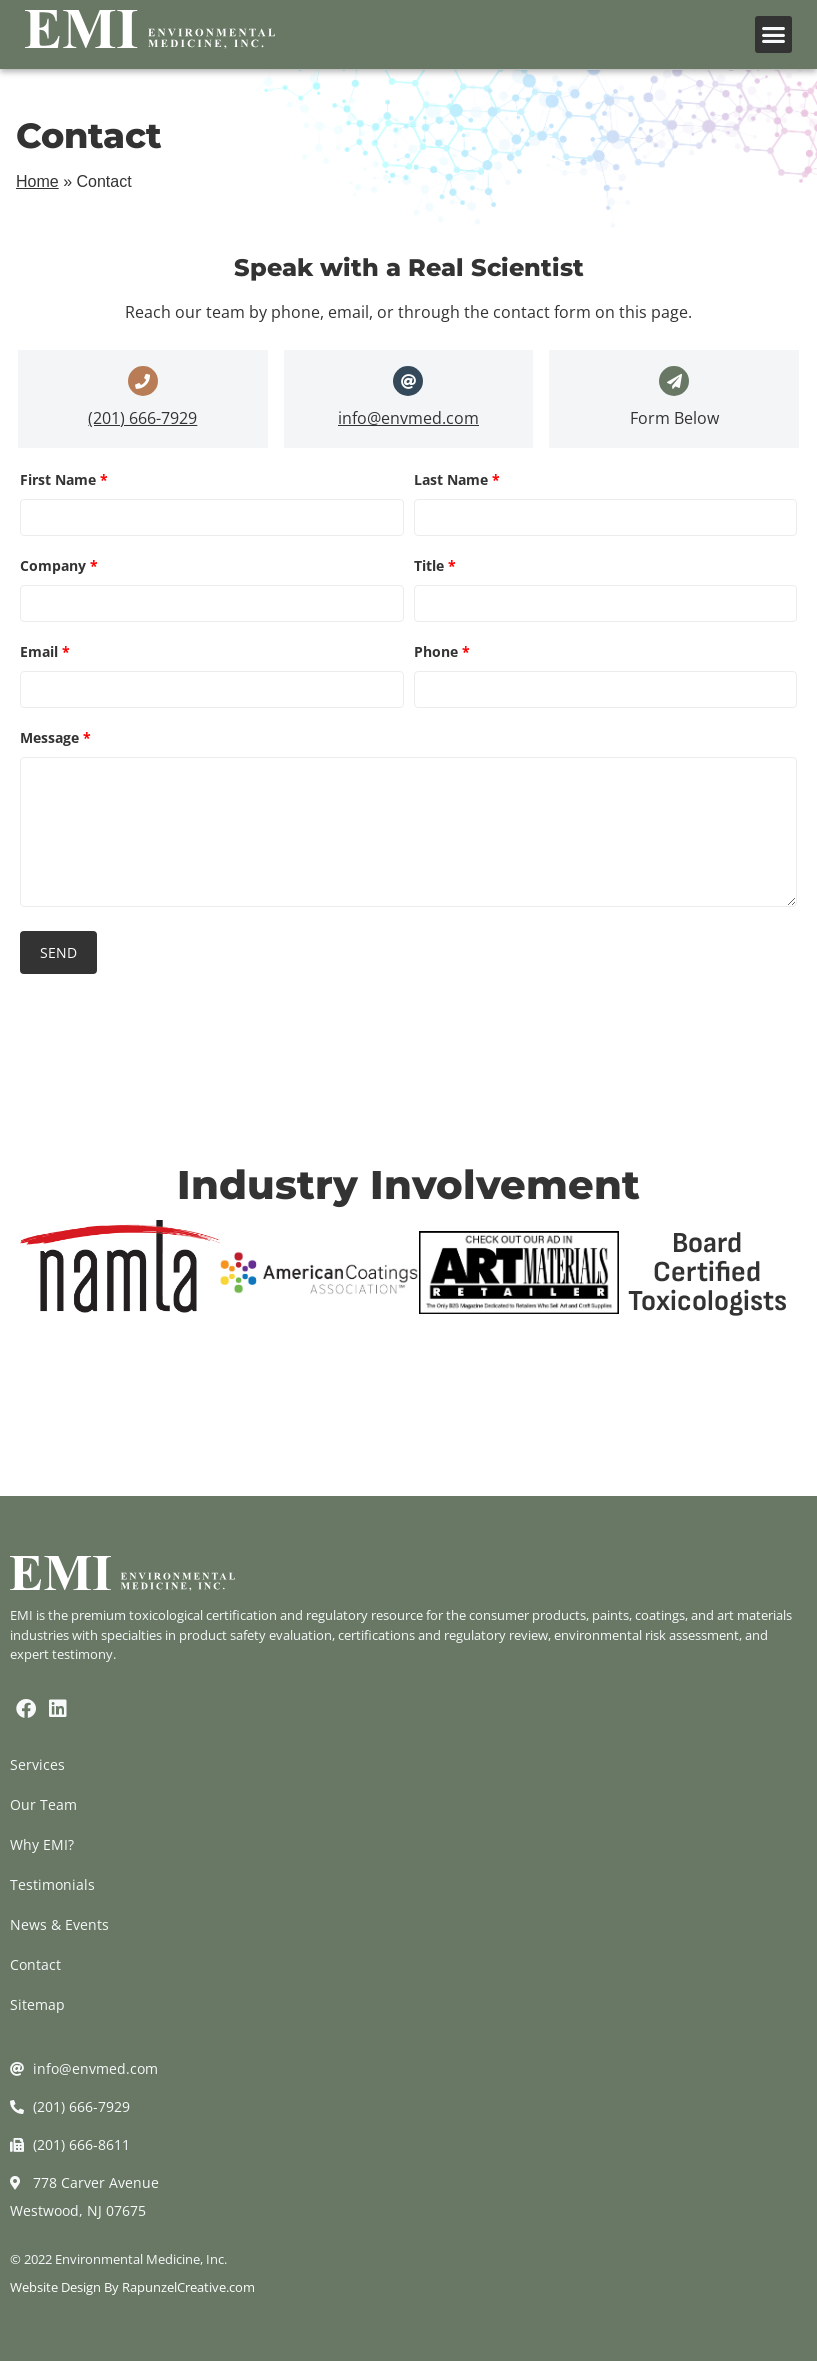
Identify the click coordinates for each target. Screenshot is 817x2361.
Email (45, 651)
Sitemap (37, 2004)
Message (55, 737)
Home (37, 181)
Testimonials (52, 1884)
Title (435, 565)
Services (37, 1764)
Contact (35, 1964)
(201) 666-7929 (142, 418)
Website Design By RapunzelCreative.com (132, 2287)
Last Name (457, 479)
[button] (774, 35)
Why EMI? (42, 1844)
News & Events (59, 1924)
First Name (64, 479)
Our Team (43, 1804)
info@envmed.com (408, 418)
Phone (442, 651)
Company (59, 565)
